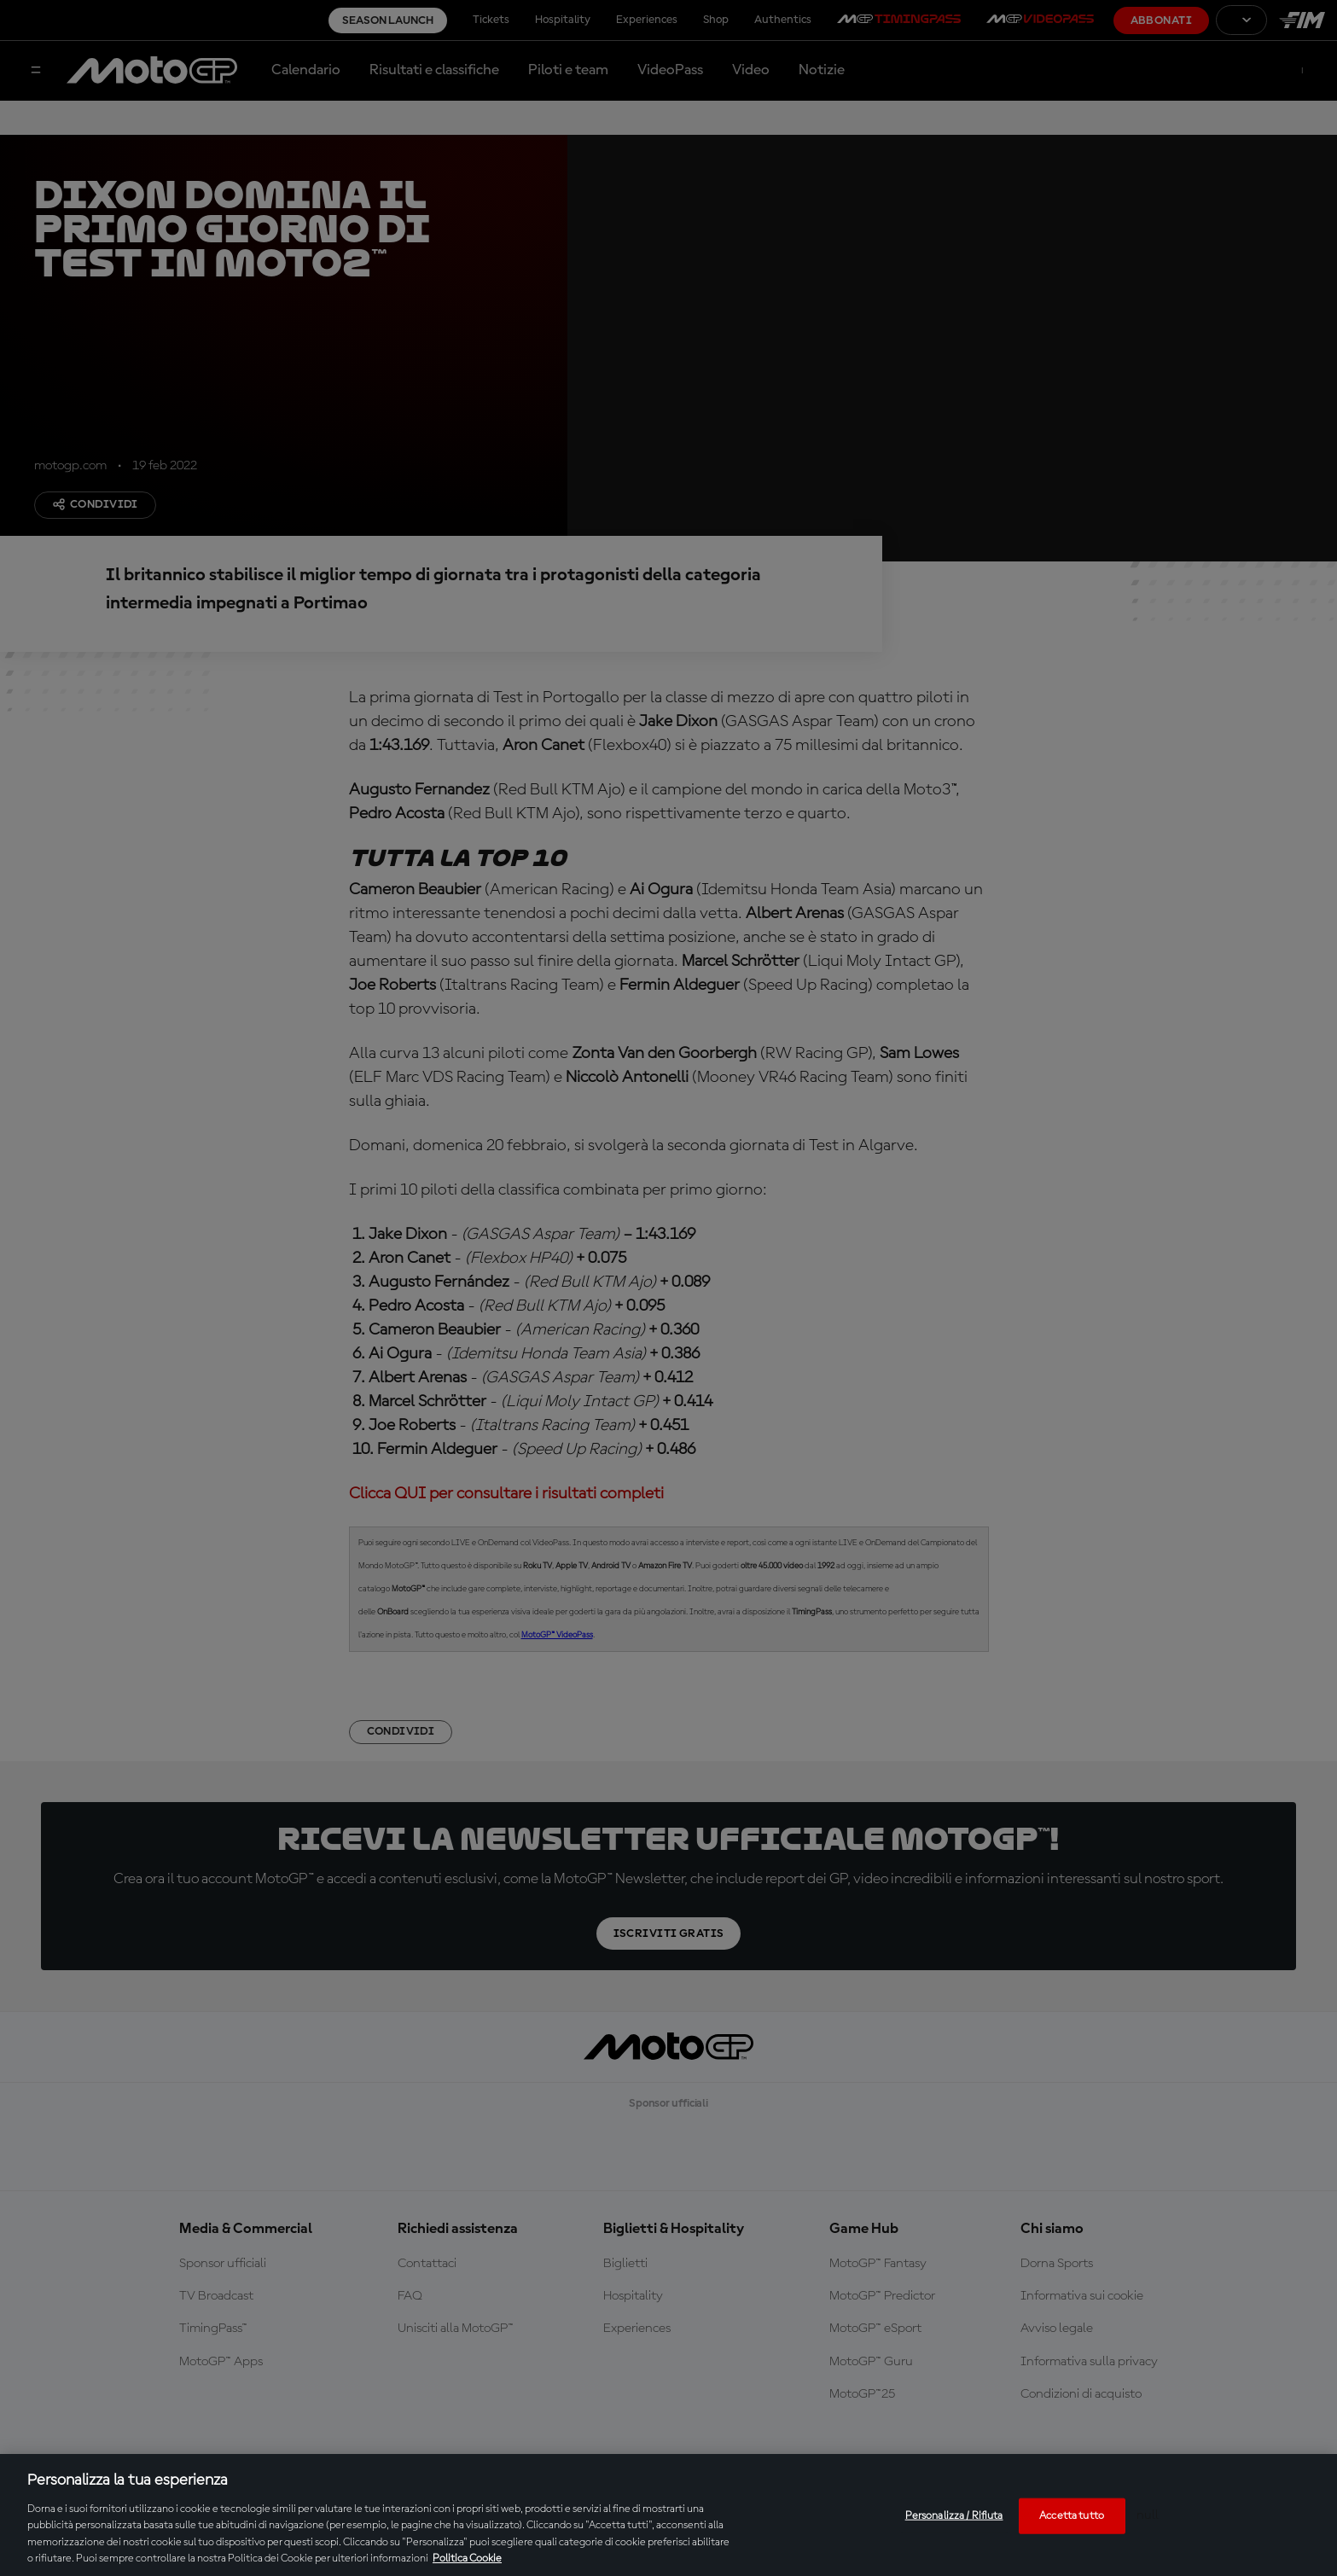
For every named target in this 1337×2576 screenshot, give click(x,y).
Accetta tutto (1071, 2515)
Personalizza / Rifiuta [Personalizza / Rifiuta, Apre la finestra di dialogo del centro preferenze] (954, 2515)
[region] (668, 2515)
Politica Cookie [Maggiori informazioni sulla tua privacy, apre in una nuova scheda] (467, 2558)
